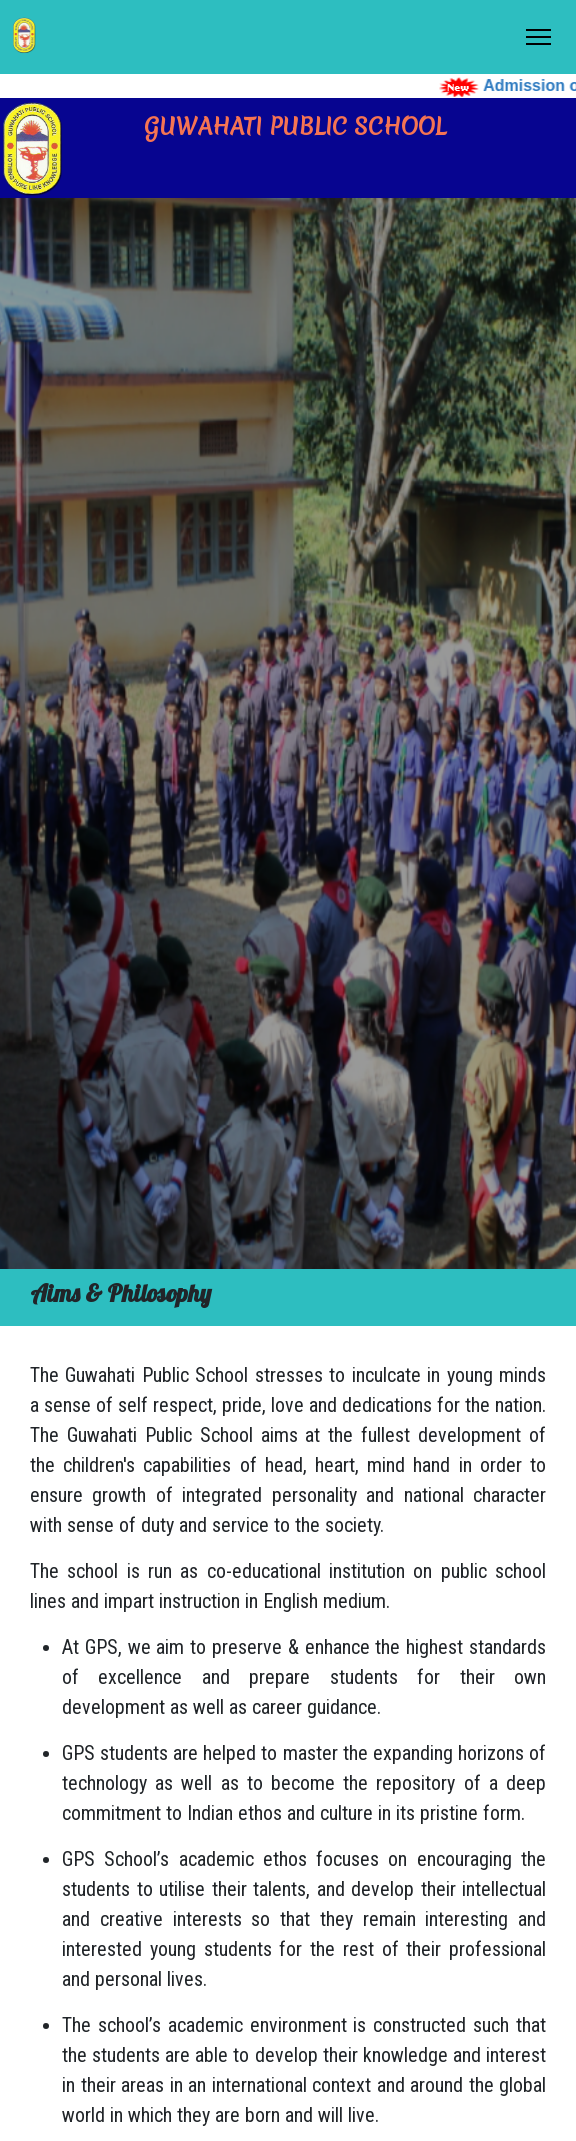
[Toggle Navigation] (538, 37)
